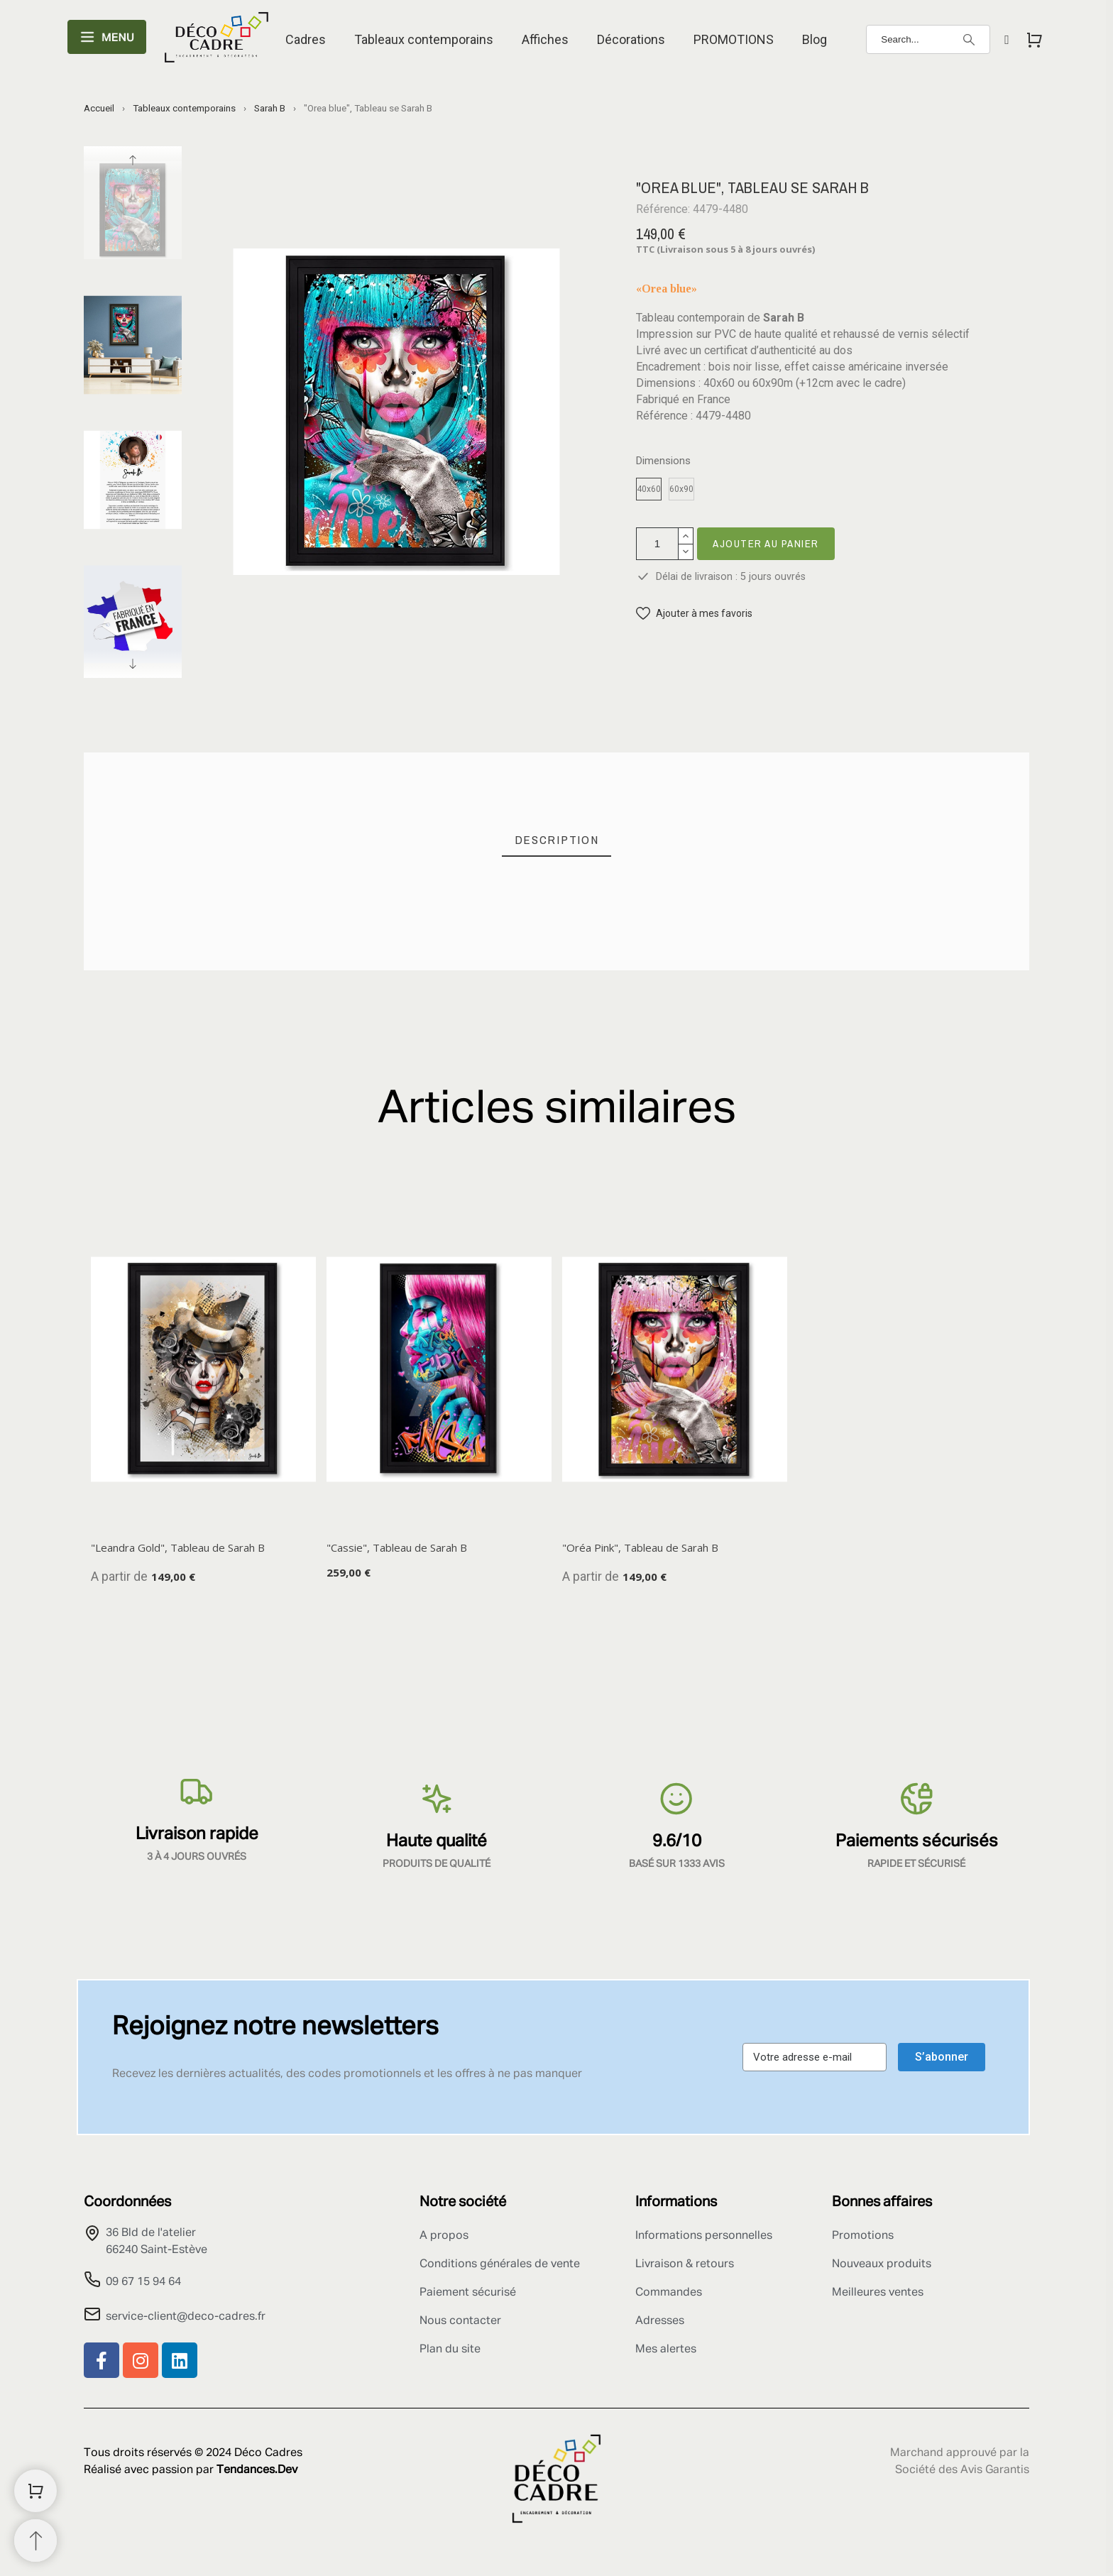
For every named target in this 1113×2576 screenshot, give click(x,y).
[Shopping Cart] (35, 2491)
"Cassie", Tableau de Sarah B (397, 1547)
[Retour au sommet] (35, 2540)
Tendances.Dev (256, 2470)
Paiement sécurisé (468, 2292)
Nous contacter (460, 2321)
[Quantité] (657, 543)
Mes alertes (665, 2349)
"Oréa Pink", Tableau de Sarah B (640, 1547)
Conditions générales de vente (500, 2264)
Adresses (659, 2321)
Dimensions (663, 461)
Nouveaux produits (881, 2264)
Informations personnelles (703, 2236)
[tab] (557, 840)
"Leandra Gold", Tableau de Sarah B (178, 1547)
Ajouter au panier (766, 543)
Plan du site (450, 2349)
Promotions (863, 2236)
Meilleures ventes (877, 2292)
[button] (694, 613)
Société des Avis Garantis (962, 2470)
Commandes (668, 2292)
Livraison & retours (684, 2264)
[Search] (928, 39)
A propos (444, 2236)
